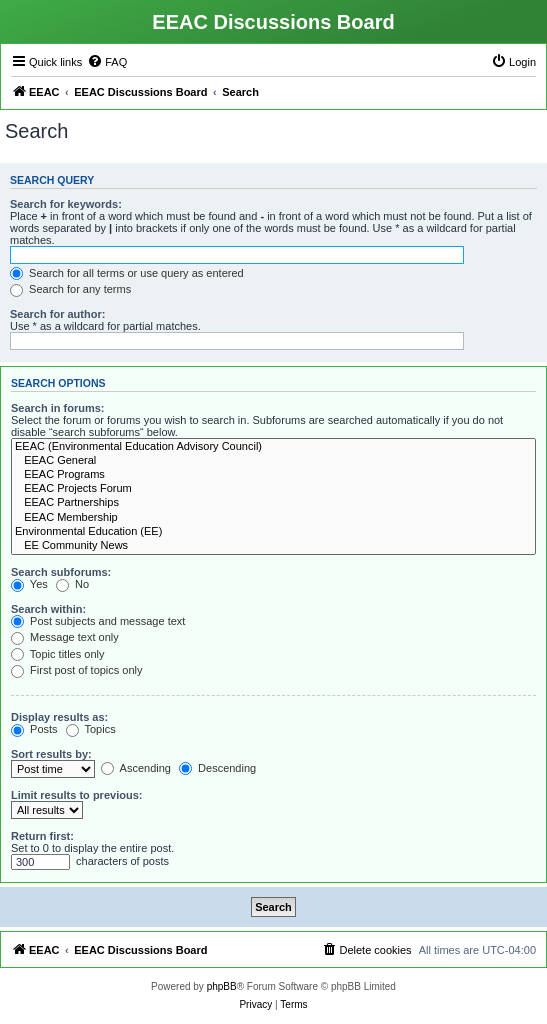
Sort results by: (51, 754)
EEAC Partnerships (273, 503)
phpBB (222, 986)
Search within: (48, 609)
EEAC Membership (273, 518)
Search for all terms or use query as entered (127, 273)
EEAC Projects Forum (273, 489)
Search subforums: (61, 572)
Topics (91, 729)
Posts (34, 729)
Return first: (42, 836)
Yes (29, 584)
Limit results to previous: (76, 795)
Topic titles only (57, 654)
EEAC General (273, 461)
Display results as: (59, 717)
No (72, 584)
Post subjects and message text (98, 621)
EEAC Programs (273, 475)
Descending (217, 768)
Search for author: (57, 314)
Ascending (136, 768)
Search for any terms (70, 289)
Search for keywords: (66, 204)
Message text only (65, 637)
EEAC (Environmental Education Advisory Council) (273, 447)
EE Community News (273, 546)
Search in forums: (58, 408)
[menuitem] (107, 62)
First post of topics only (77, 670)
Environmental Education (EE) (273, 532)
